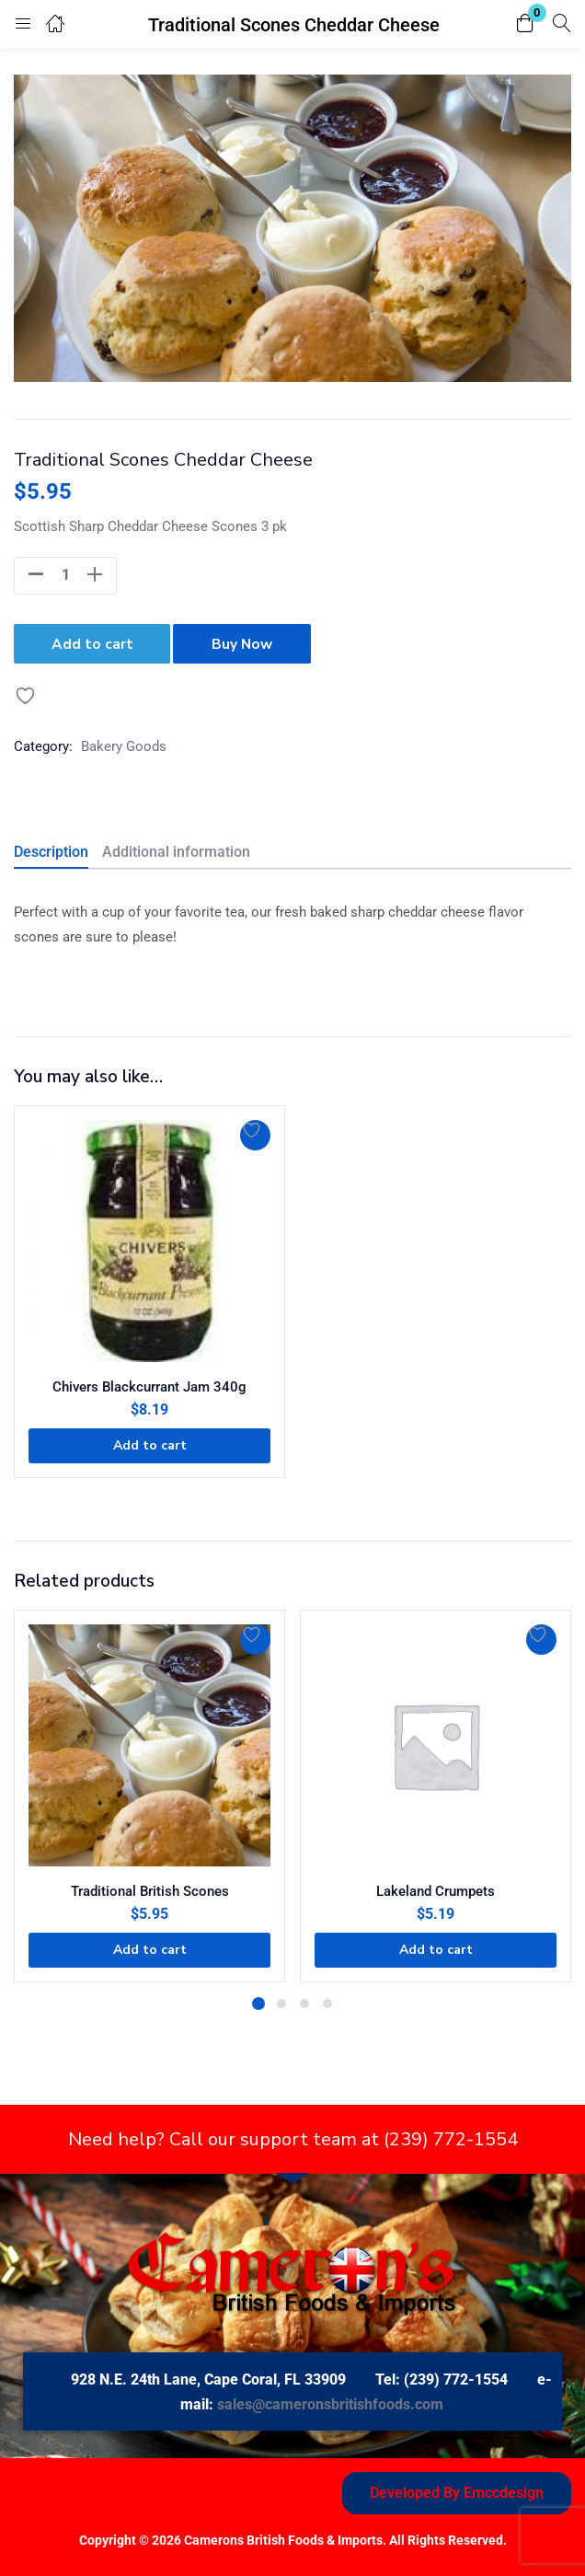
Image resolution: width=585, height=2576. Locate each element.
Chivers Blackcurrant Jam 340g (149, 1384)
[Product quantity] (65, 575)
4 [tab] (327, 2000)
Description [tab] (51, 849)
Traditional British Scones (150, 1888)
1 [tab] (258, 2000)
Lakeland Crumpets (435, 1888)
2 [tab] (281, 2000)
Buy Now (245, 642)
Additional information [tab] (176, 849)
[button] (525, 24)
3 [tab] (304, 2000)
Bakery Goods (123, 743)
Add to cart (92, 642)
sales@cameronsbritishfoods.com (330, 2401)
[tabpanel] (149, 1793)
